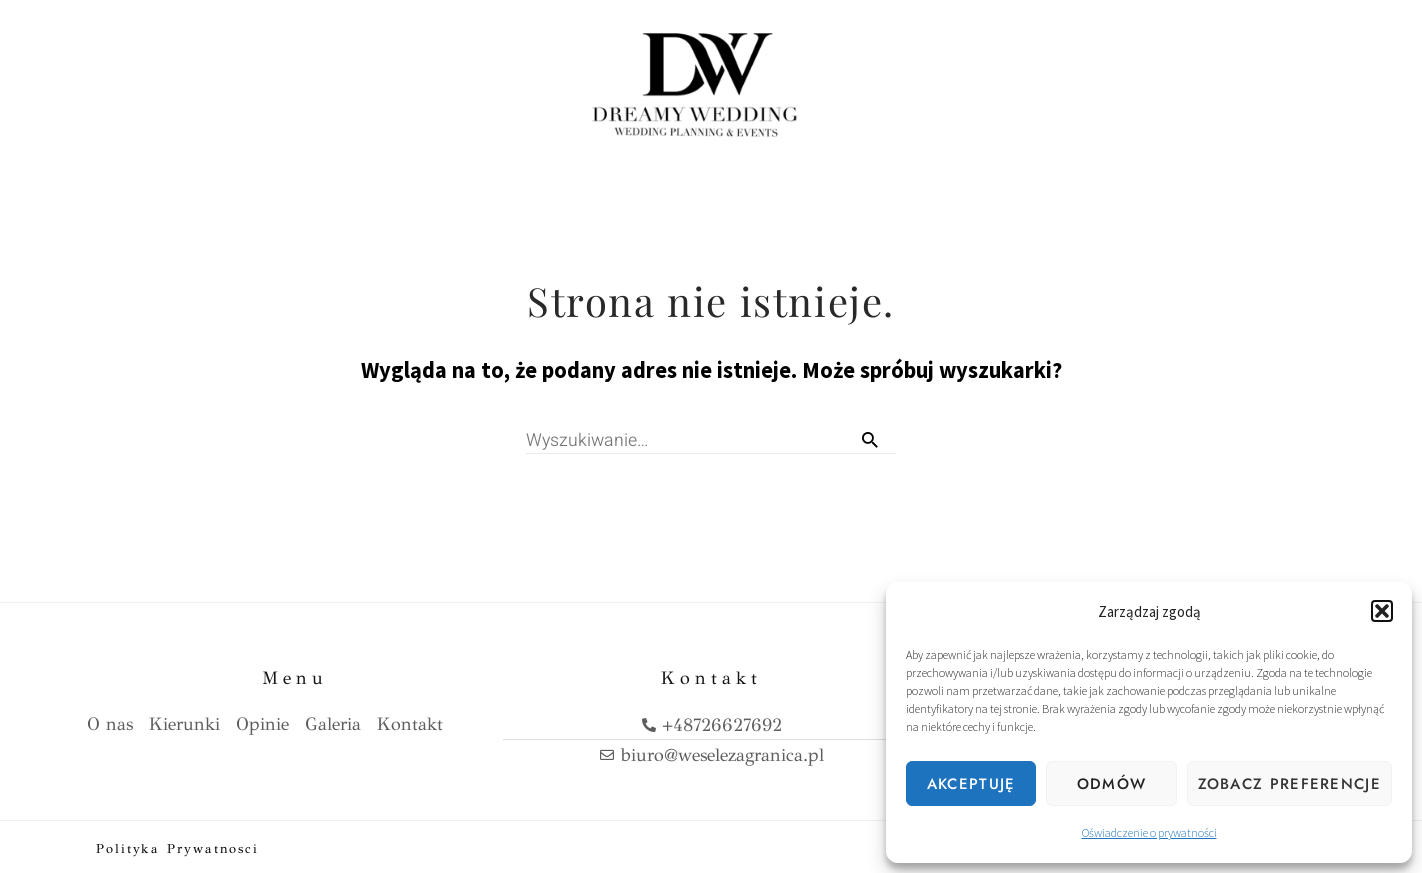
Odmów (1112, 784)
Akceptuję (971, 784)
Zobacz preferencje (1289, 784)
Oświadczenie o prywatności (1149, 832)
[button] (1382, 611)
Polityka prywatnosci (177, 845)
